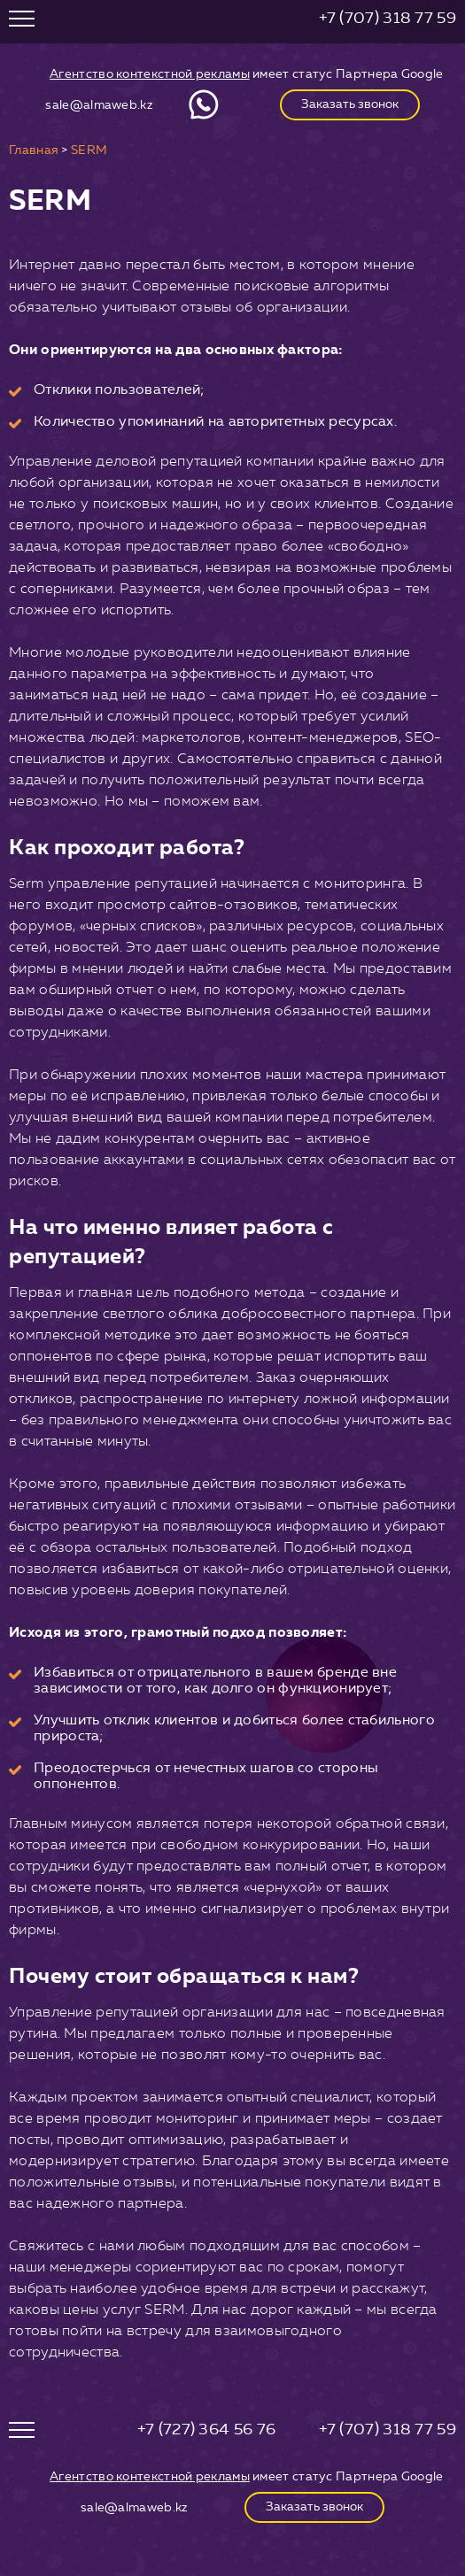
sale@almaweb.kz (99, 104)
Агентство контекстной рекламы (150, 73)
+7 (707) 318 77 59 (387, 17)
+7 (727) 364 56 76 (206, 2429)
